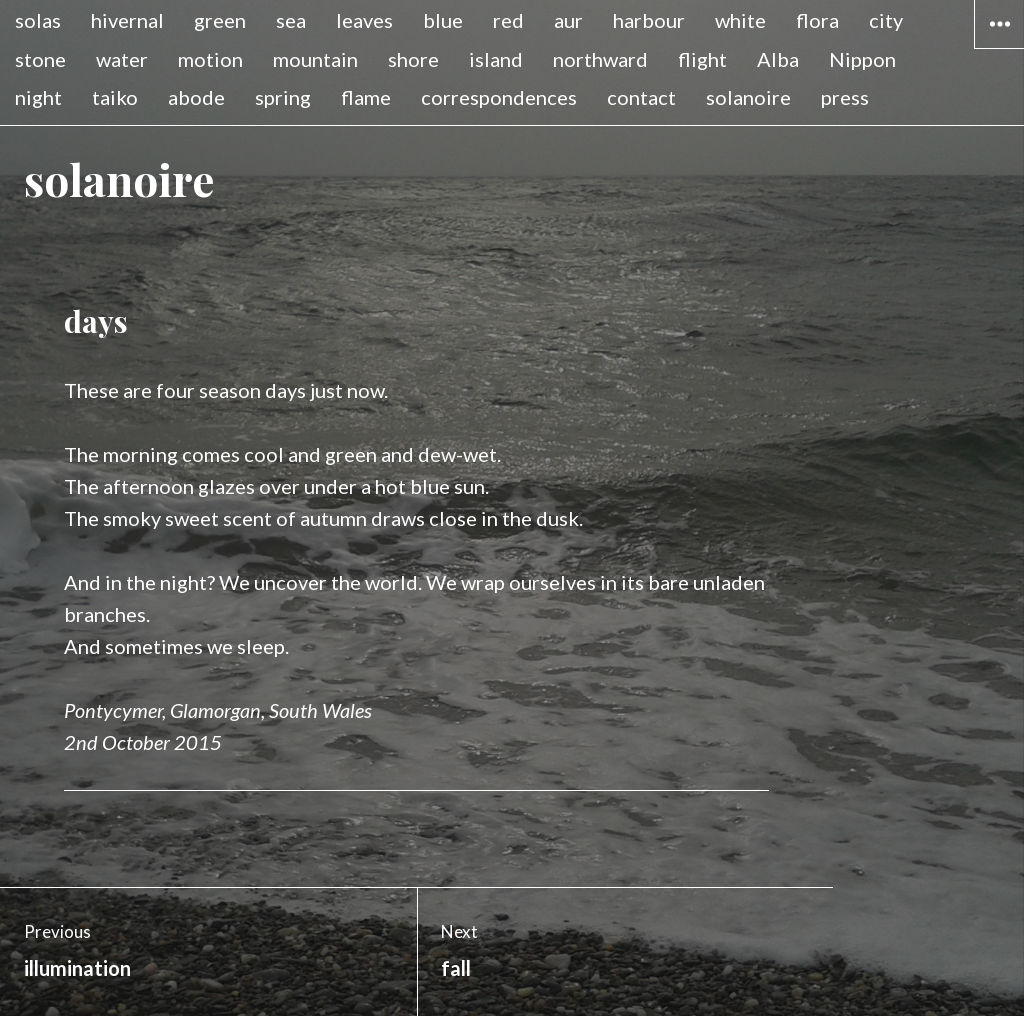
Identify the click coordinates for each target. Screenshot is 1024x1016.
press (845, 97)
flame (366, 97)
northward (600, 59)
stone (40, 59)
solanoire (748, 97)
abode (196, 97)
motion (210, 59)
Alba (778, 59)
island (496, 59)
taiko (115, 97)
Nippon (862, 59)
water (122, 59)
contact (641, 97)
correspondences (499, 97)
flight (702, 59)
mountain (315, 59)
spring (283, 97)
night (38, 97)
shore (413, 59)
